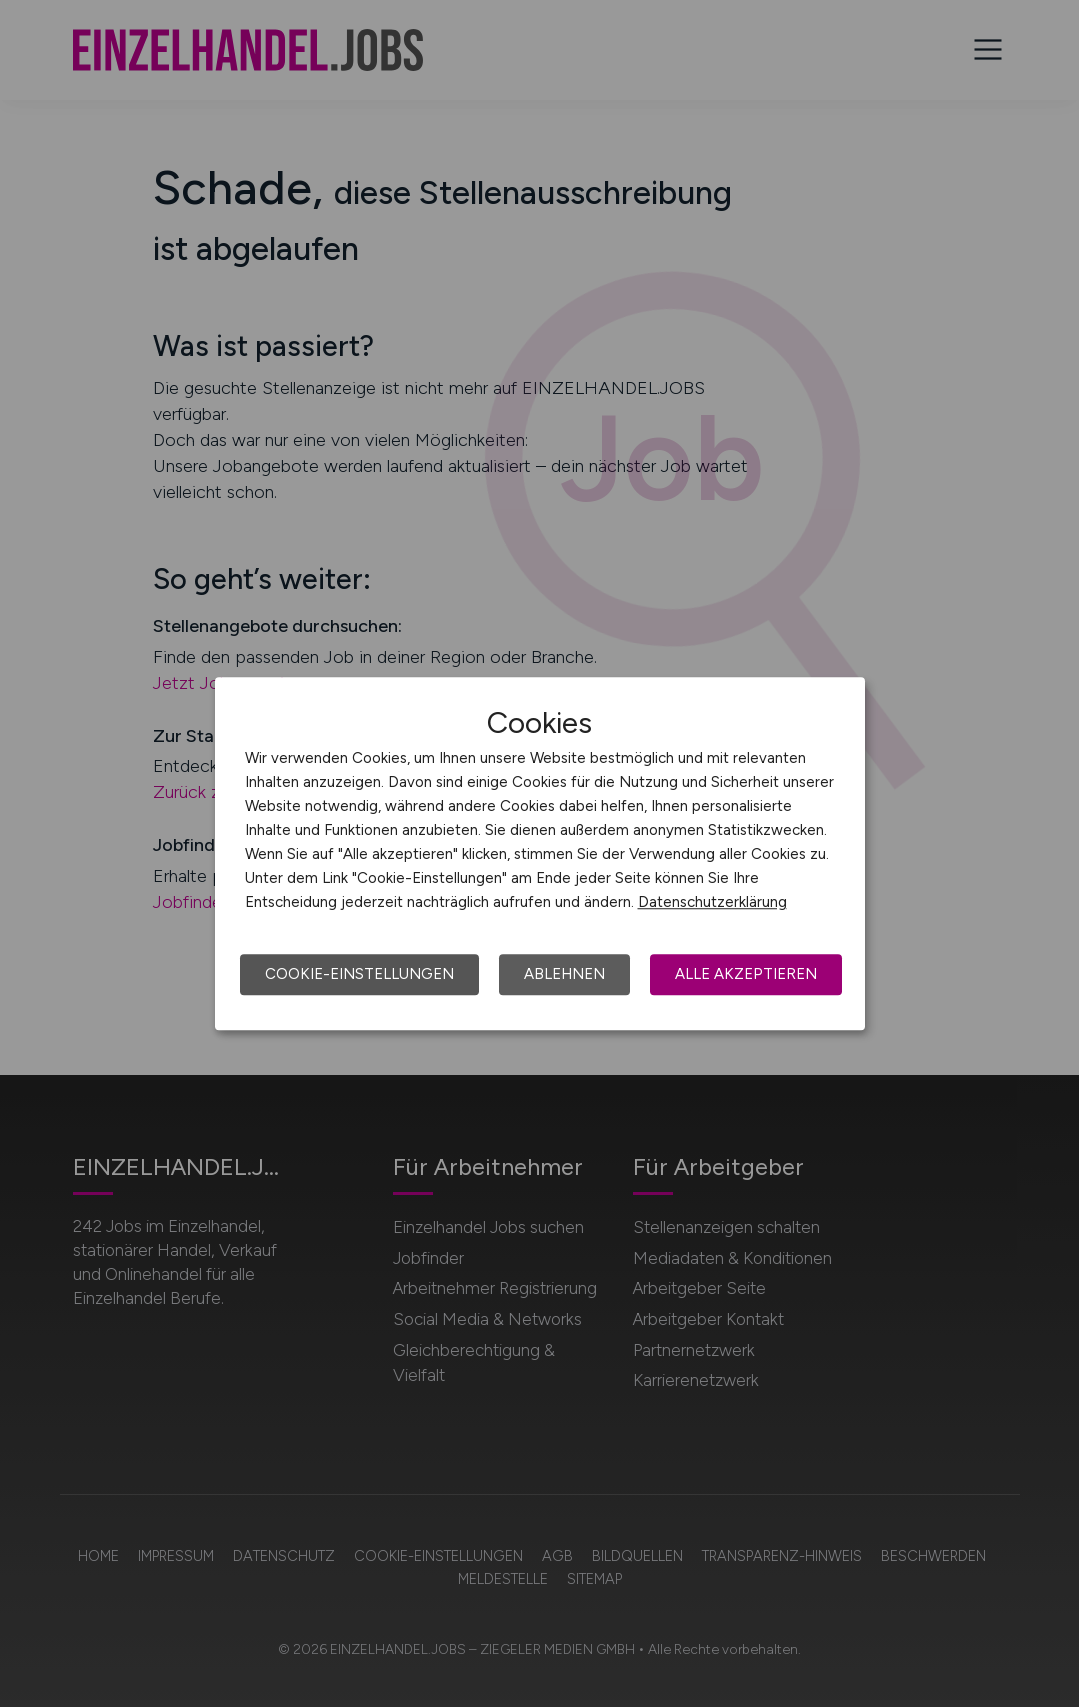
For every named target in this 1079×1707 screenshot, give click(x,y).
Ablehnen (564, 974)
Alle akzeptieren (746, 974)
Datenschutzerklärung (712, 902)
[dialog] (540, 854)
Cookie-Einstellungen (359, 974)
